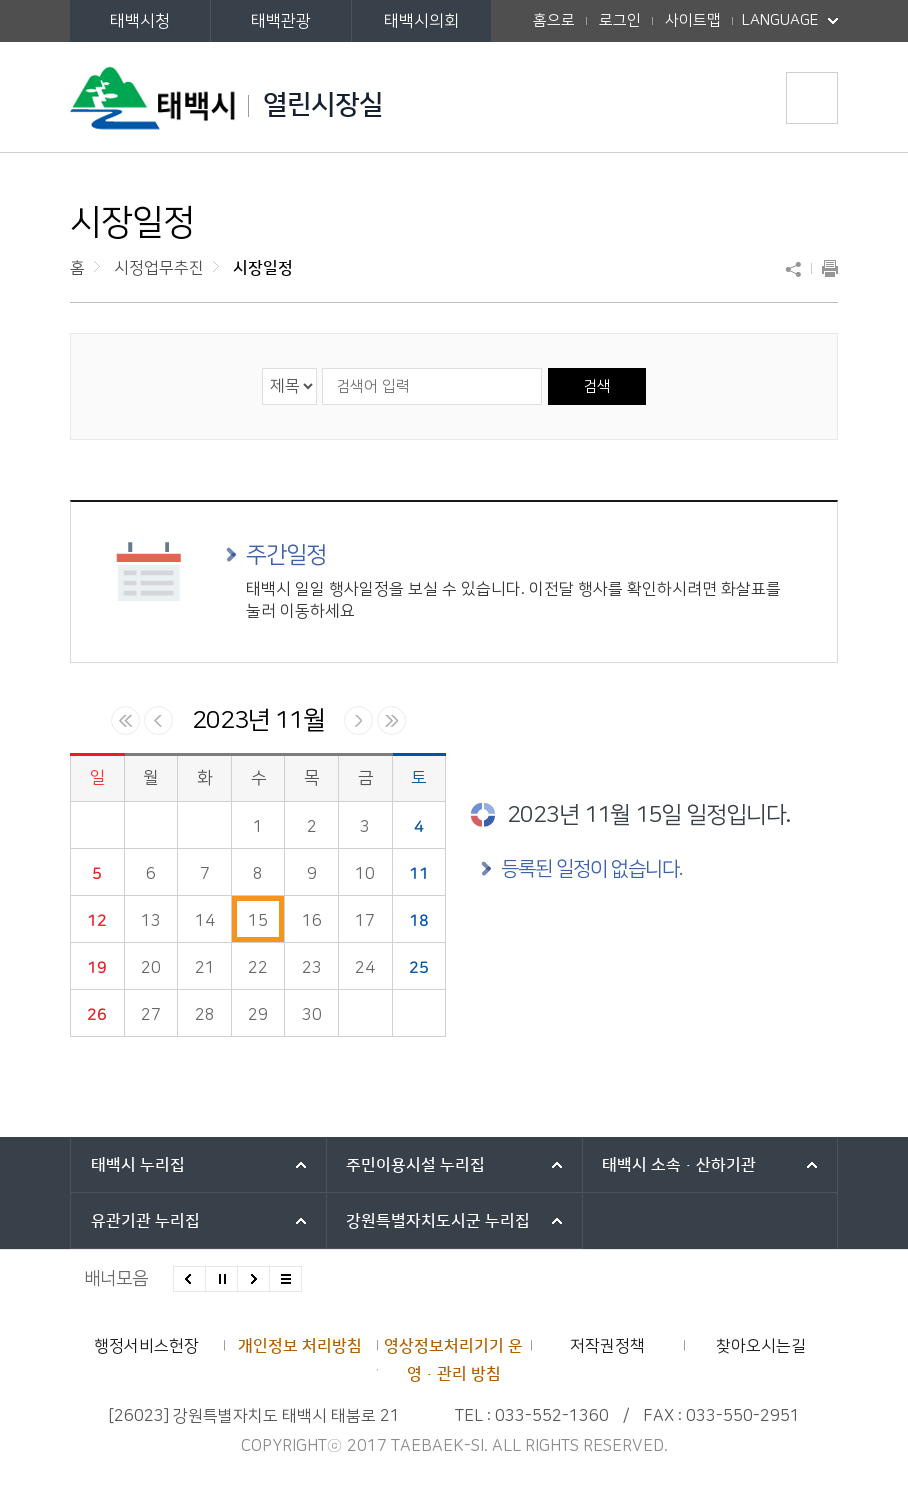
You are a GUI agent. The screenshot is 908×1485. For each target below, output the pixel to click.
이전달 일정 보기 (158, 720)
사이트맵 (693, 20)
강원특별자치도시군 (438, 1221)
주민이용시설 (415, 1165)
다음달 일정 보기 (358, 720)
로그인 (620, 20)
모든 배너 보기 (285, 1279)
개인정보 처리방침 (300, 1346)
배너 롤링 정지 (221, 1279)
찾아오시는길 (761, 1346)
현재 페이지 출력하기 (825, 269)
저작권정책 (607, 1346)
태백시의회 (421, 21)
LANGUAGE (790, 14)
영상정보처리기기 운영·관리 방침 (453, 1359)
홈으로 (554, 20)
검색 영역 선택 (262, 367)
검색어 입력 (321, 367)
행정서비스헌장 (146, 1346)
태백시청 (140, 21)
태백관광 (281, 21)
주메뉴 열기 (812, 98)
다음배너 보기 (253, 1279)
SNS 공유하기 (798, 269)
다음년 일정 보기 (391, 720)
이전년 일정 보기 (125, 720)
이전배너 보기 (189, 1279)
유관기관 (145, 1221)
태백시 (138, 1165)
